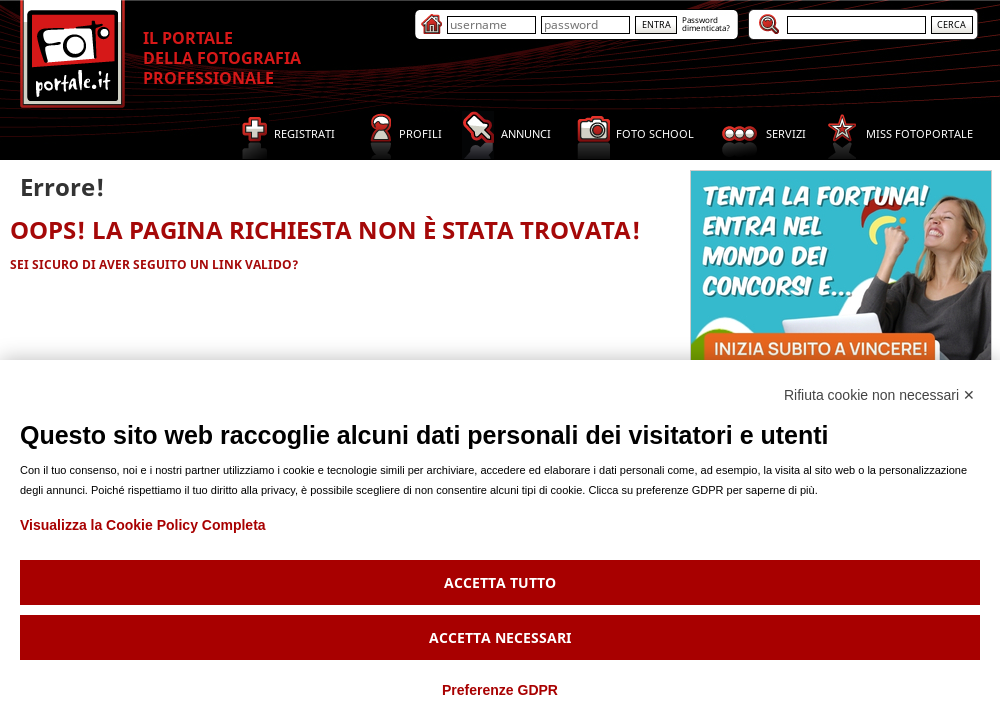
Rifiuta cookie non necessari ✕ (879, 395)
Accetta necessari (500, 637)
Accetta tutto (500, 582)
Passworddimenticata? (706, 23)
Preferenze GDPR (500, 690)
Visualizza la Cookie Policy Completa (143, 525)
